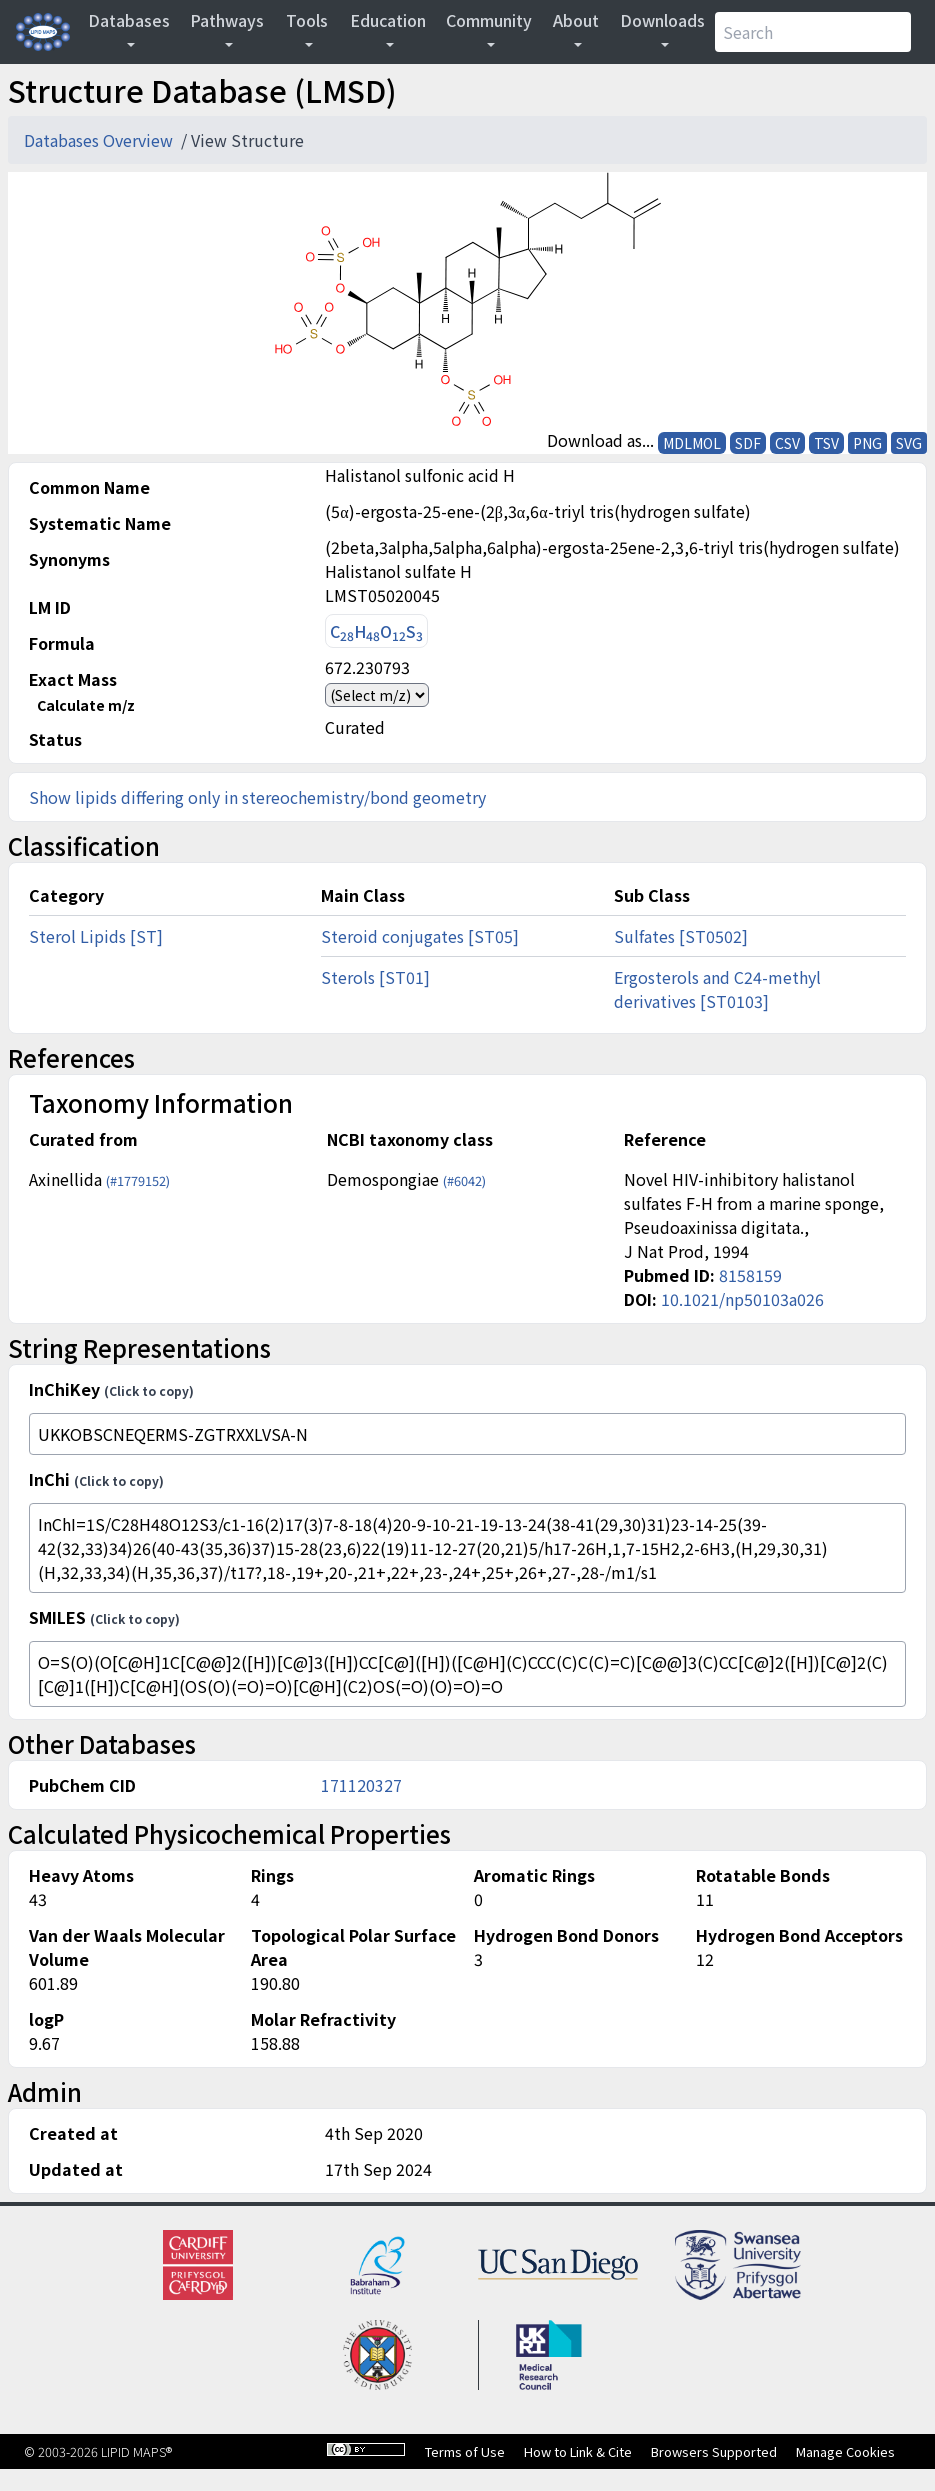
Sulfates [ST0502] (681, 936)
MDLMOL (692, 443)
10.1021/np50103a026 (742, 1299)
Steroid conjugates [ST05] (420, 936)
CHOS (376, 631)
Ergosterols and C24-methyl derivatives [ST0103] (717, 989)
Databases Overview (100, 140)
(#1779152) (138, 1180)
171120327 (361, 1785)
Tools (307, 20)
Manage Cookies (845, 2451)
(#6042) (464, 1180)
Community (489, 20)
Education (388, 20)
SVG (909, 443)
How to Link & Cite (578, 2451)
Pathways (227, 20)
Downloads (662, 20)
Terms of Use (465, 2451)
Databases (129, 20)
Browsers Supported (714, 2451)
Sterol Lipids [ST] (96, 936)
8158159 (750, 1275)
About (576, 20)
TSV (826, 443)
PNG (867, 443)
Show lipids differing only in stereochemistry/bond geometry (257, 797)
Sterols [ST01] (375, 977)
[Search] (813, 32)
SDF (748, 443)
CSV (787, 443)
